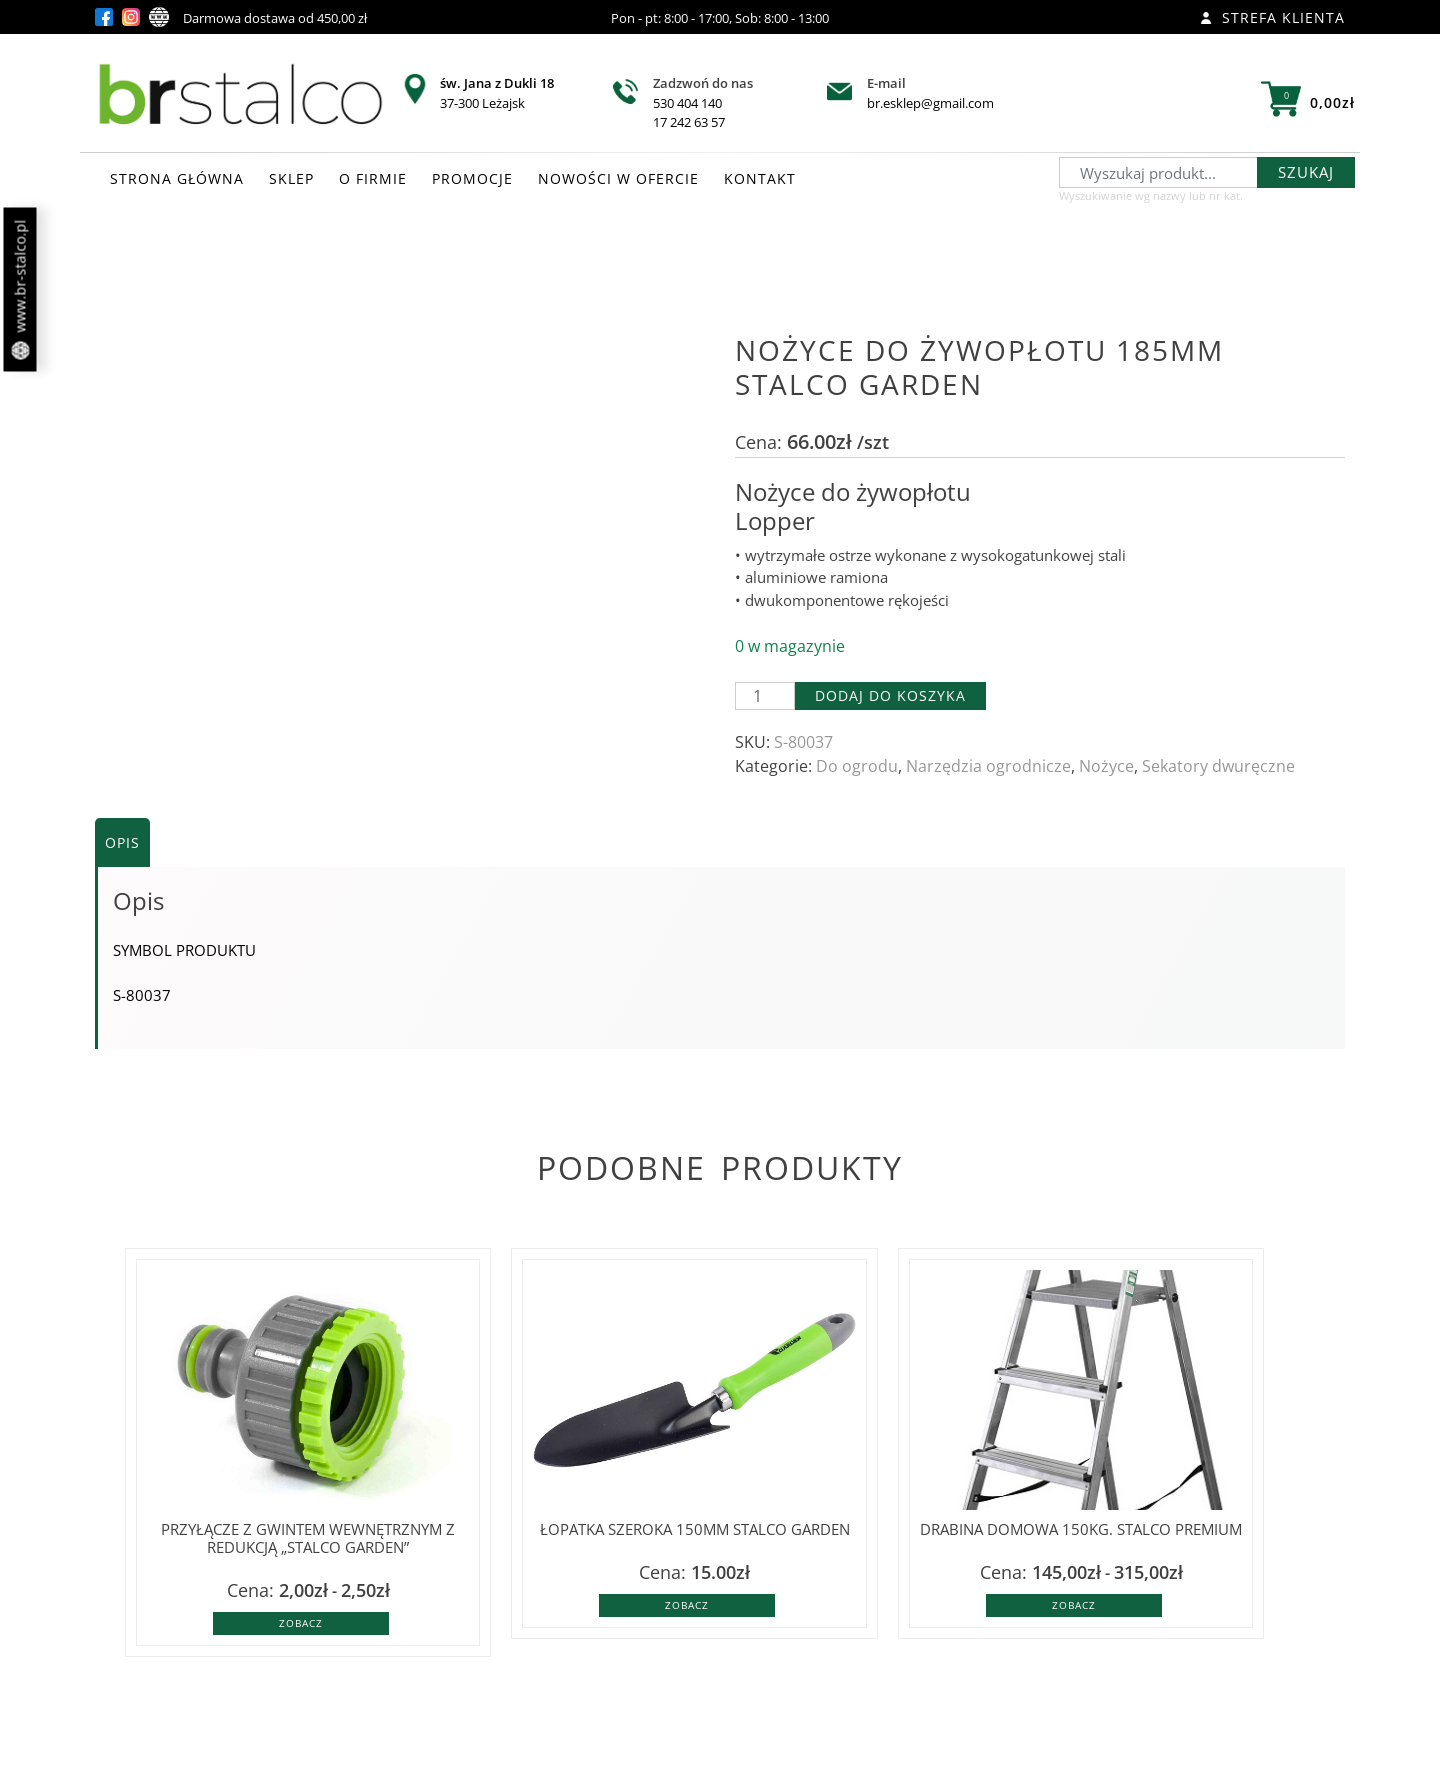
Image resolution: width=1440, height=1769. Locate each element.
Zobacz (301, 1623)
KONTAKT (760, 178)
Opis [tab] (122, 842)
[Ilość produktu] (765, 696)
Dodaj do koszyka (890, 695)
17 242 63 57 (689, 122)
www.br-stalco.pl (20, 290)
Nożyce (1106, 766)
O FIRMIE (373, 178)
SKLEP (291, 178)
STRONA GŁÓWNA (177, 178)
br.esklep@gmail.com (930, 103)
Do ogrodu (857, 766)
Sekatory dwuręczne (1218, 766)
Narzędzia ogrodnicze (988, 766)
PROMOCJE (472, 178)
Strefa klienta (1272, 17)
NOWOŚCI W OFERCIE (618, 178)
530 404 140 (687, 103)
